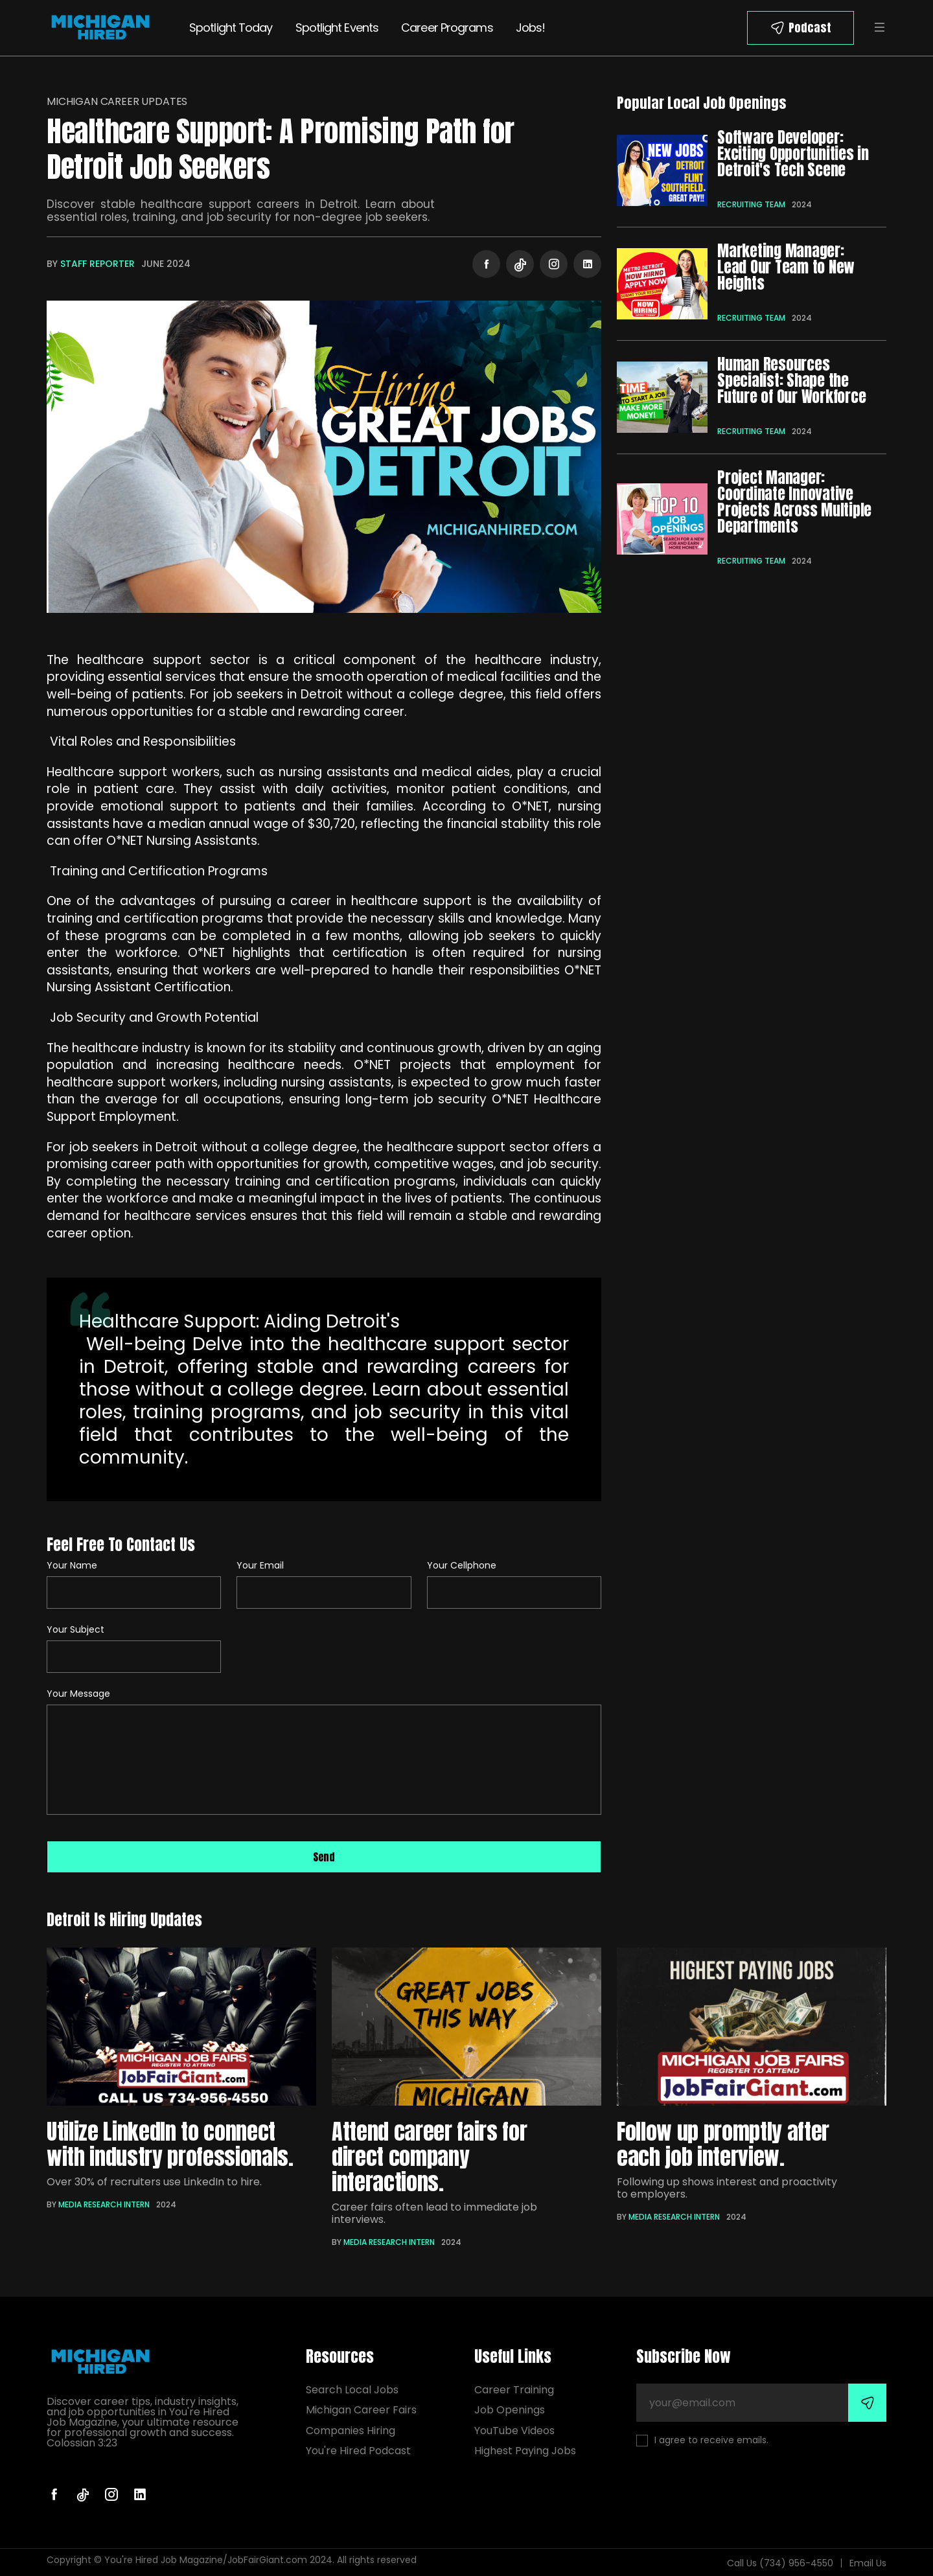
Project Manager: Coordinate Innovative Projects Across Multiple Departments (794, 502)
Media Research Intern (104, 2204)
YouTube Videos (514, 2430)
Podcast (810, 27)
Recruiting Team (751, 204)
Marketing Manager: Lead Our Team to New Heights (786, 267)
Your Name (72, 1565)
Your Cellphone (461, 1565)
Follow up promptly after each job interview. (723, 2144)
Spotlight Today (231, 27)
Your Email (260, 1565)
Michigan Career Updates (117, 101)
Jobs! (531, 27)
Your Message (78, 1693)
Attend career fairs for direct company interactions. (429, 2156)
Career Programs (447, 27)
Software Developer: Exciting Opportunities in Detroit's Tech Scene (793, 153)
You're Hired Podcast (358, 2450)
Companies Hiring (350, 2430)
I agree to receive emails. (702, 2440)
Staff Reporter (97, 263)
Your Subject (75, 1629)
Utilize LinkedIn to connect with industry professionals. (170, 2144)
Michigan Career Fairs (361, 2410)
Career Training (514, 2390)
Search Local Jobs (352, 2390)
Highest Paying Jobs (525, 2450)
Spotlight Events (337, 27)
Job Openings (509, 2410)
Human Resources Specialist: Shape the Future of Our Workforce (791, 380)
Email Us (867, 2563)
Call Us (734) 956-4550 (780, 2563)
